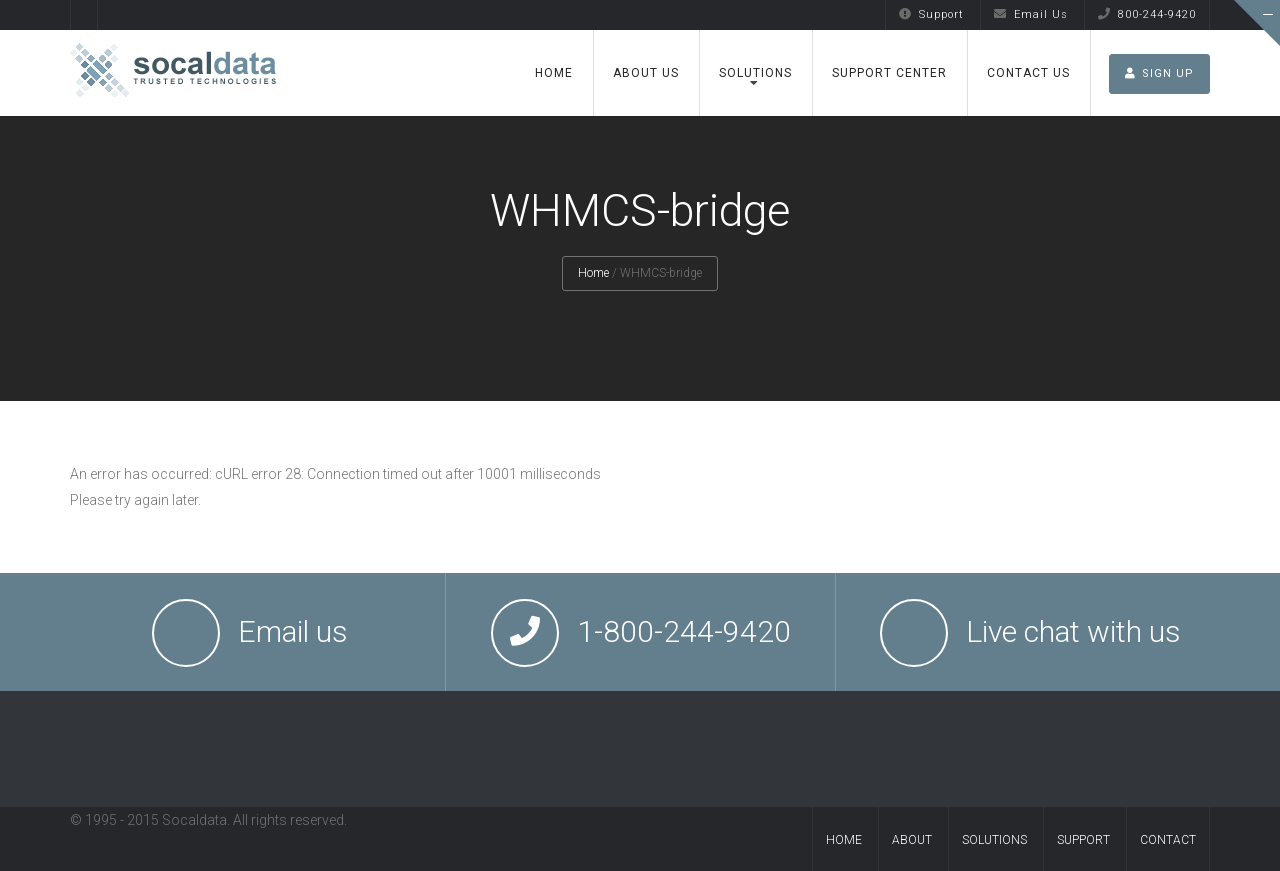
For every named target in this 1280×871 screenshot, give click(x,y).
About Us (646, 73)
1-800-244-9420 (684, 631)
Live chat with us (1073, 631)
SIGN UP (1159, 73)
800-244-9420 (1147, 14)
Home (554, 73)
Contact (1168, 840)
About (912, 840)
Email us (293, 631)
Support (931, 14)
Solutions (755, 73)
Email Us (1031, 14)
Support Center (889, 73)
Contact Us (1028, 73)
